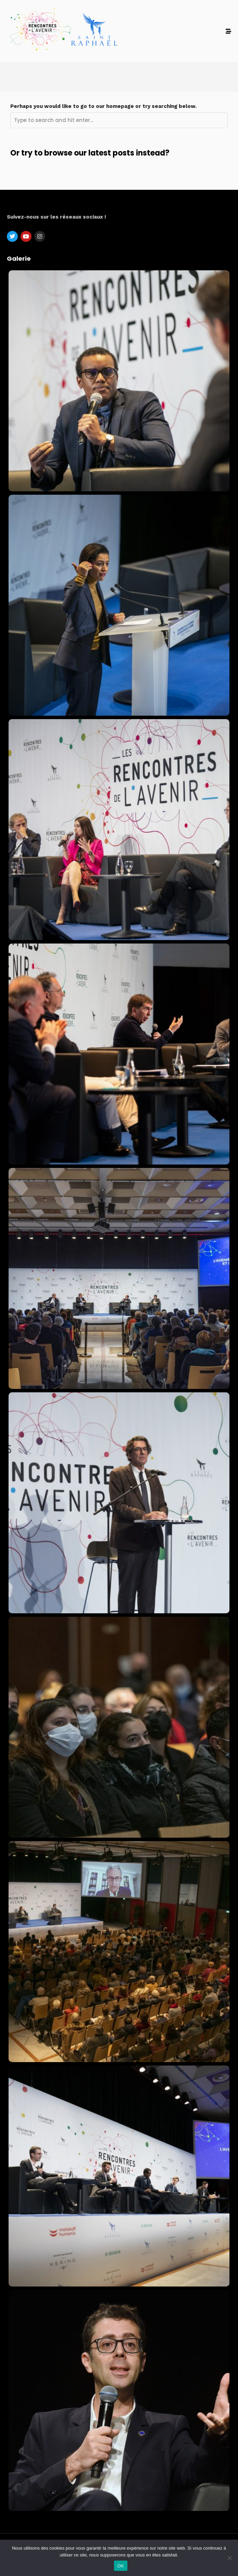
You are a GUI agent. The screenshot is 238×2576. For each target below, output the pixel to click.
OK (120, 2565)
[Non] (229, 2557)
